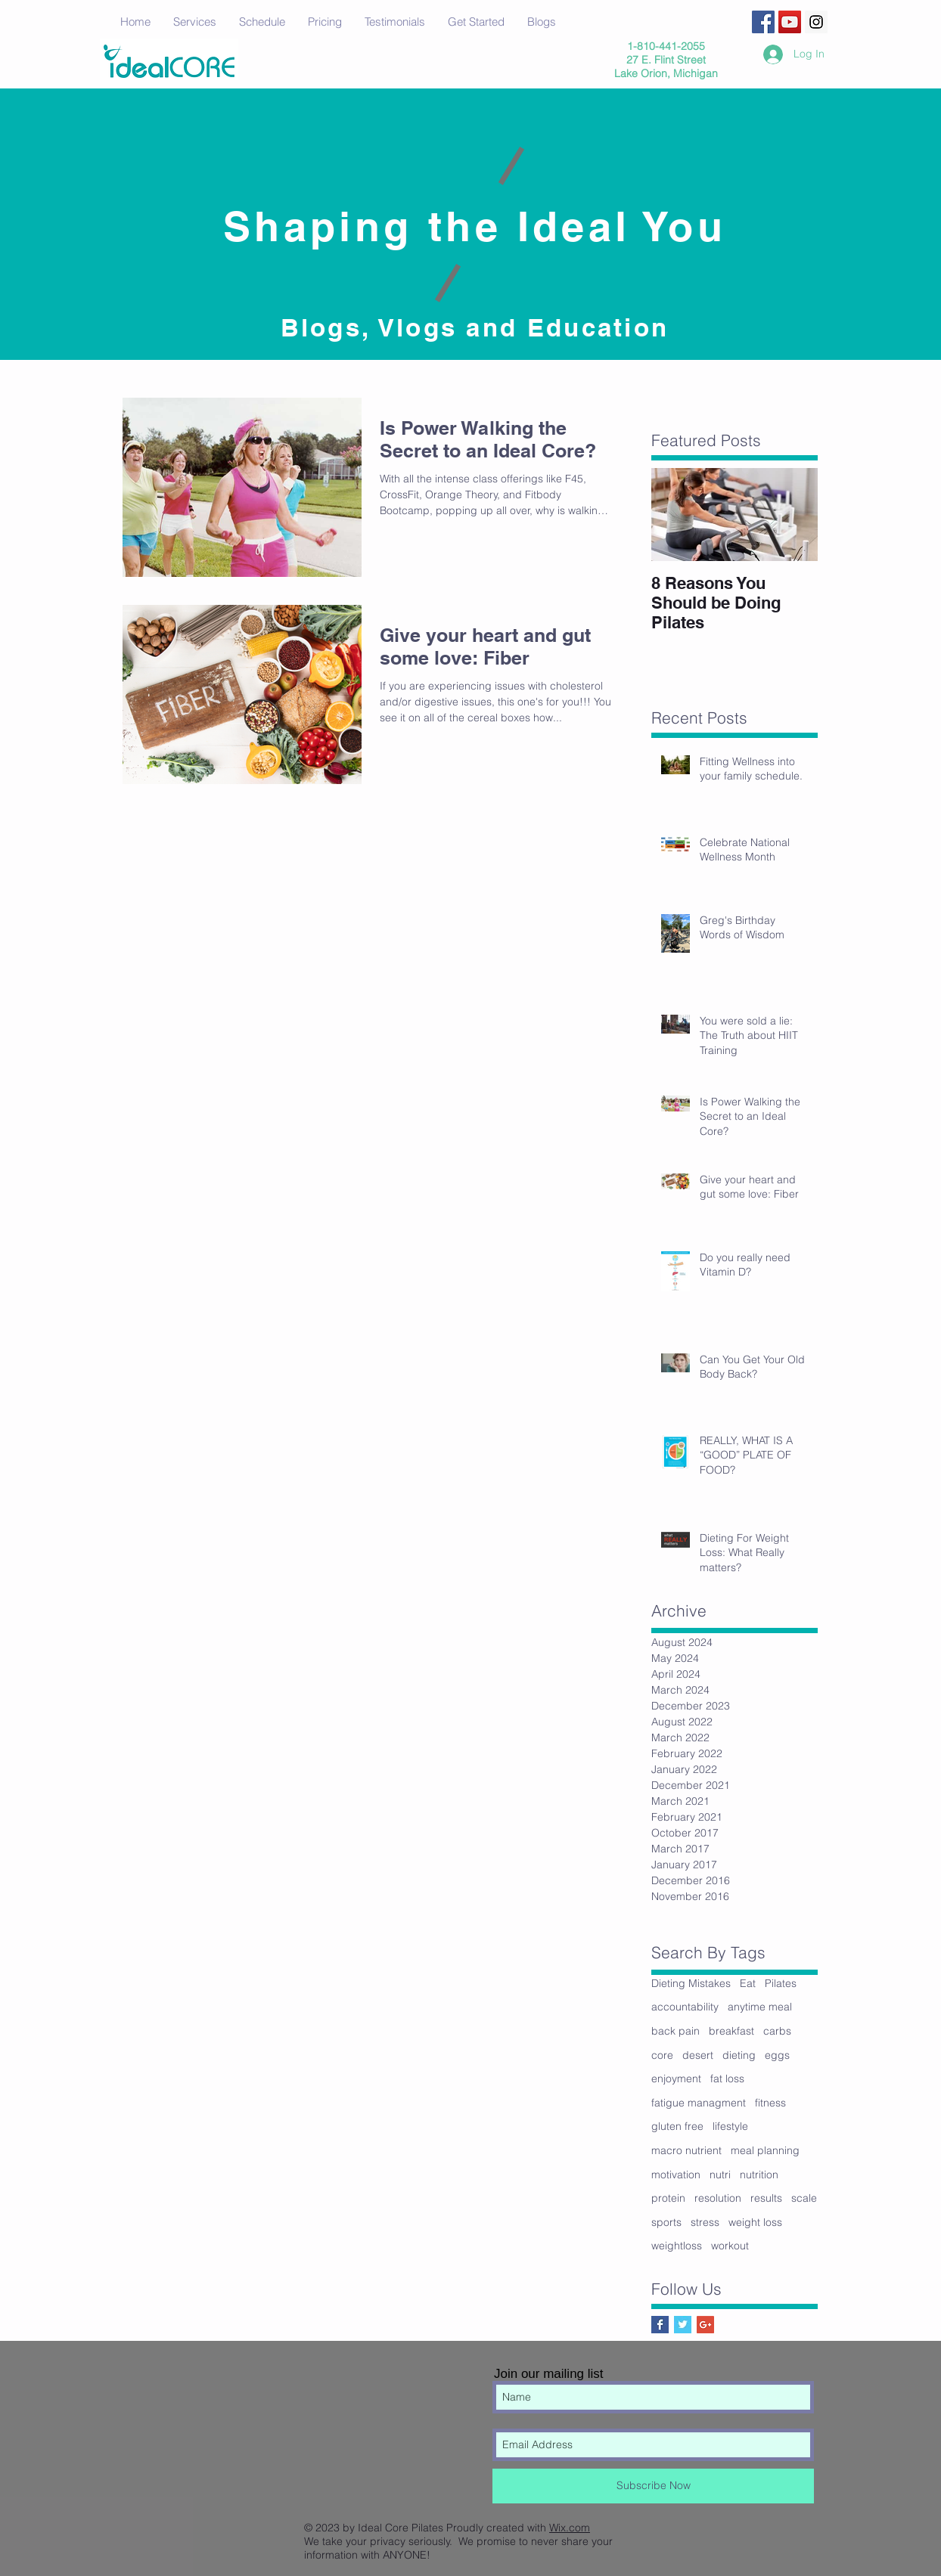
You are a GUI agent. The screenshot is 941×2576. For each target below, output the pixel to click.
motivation (675, 2174)
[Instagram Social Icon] (816, 22)
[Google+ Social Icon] (705, 2324)
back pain (675, 2031)
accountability (685, 2006)
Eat (748, 1983)
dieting (739, 2055)
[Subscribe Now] (653, 2486)
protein (668, 2198)
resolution (717, 2198)
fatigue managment (698, 2102)
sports (666, 2222)
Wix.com (569, 2527)
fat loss (727, 2078)
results (766, 2198)
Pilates (781, 1983)
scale (804, 2198)
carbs (777, 2031)
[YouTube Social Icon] (789, 22)
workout (730, 2245)
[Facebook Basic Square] (660, 2324)
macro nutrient (686, 2150)
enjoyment (676, 2078)
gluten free (677, 2126)
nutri (720, 2174)
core (662, 2055)
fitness (770, 2102)
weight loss (755, 2222)
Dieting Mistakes (691, 1983)
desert (697, 2055)
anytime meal (760, 2006)
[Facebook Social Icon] (763, 22)
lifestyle (730, 2126)
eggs (777, 2055)
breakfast (731, 2031)
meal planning (765, 2150)
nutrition (759, 2174)
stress (705, 2222)
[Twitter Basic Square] (682, 2324)
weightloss (676, 2245)
